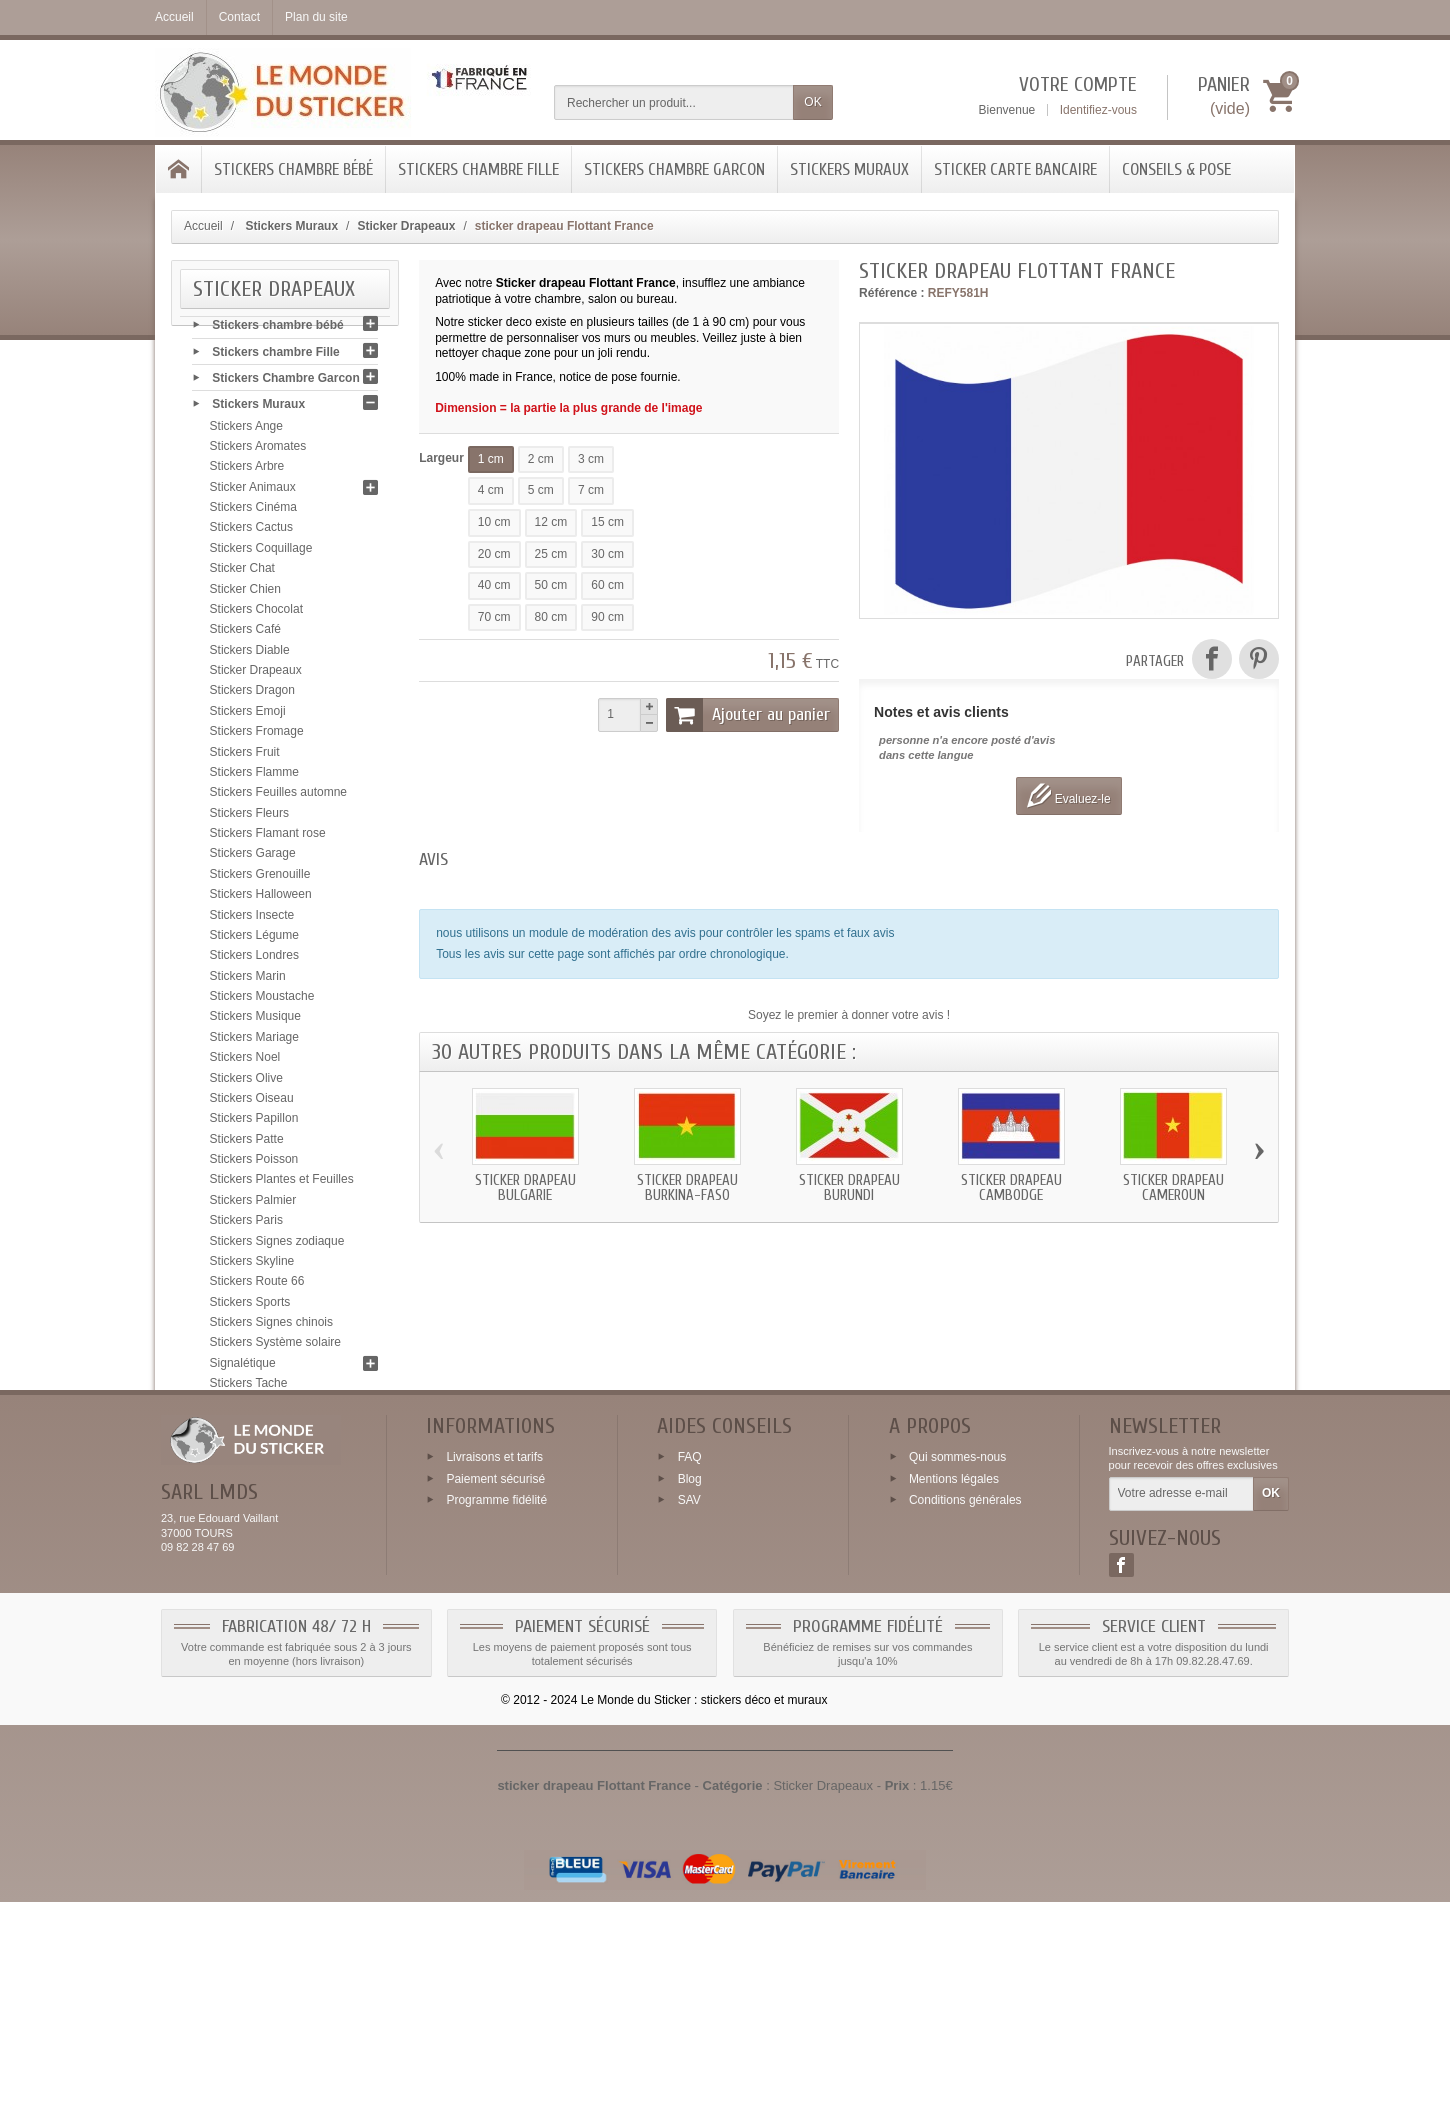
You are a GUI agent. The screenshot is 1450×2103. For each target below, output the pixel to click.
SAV (689, 1701)
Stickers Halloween (261, 899)
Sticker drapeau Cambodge (1011, 1188)
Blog (690, 1679)
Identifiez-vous (1098, 110)
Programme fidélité (496, 1701)
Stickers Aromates (258, 451)
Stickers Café (245, 634)
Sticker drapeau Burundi (849, 1188)
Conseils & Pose (1176, 169)
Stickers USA (245, 1449)
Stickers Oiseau (252, 1103)
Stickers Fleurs (249, 817)
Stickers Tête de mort (267, 1408)
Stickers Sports (250, 1306)
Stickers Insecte (252, 919)
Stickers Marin (248, 980)
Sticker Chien (245, 593)
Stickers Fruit (245, 756)
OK (812, 102)
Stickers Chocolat (256, 614)
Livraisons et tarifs (494, 1657)
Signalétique (243, 1367)
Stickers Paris (246, 1225)
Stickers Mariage (254, 1041)
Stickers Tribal (247, 1429)
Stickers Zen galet (258, 1490)
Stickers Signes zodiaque (277, 1245)
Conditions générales (965, 1701)
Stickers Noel (245, 1062)
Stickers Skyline (252, 1266)
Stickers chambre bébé (293, 169)
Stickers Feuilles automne (278, 797)
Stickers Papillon (254, 1123)
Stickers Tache (249, 1388)
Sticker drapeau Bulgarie (525, 1188)
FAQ (690, 1657)
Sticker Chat (242, 573)
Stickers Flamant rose (268, 838)
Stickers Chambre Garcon (674, 169)
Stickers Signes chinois (271, 1327)
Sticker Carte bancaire (1015, 169)
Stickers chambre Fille (478, 169)
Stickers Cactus (251, 532)
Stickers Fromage (257, 736)
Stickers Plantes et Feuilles (282, 1184)
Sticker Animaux (253, 491)
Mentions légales (954, 1679)
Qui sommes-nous (957, 1657)
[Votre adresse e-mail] (1181, 1695)
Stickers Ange (246, 430)
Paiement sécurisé (495, 1679)
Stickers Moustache (262, 1001)
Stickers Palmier (253, 1204)
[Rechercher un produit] (674, 102)
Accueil (203, 226)
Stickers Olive (246, 1082)
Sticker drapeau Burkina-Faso (687, 1188)
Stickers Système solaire (275, 1347)
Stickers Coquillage (261, 552)
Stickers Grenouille (260, 878)
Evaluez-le (1068, 795)
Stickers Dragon (252, 695)
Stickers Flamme (254, 777)
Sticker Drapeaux (256, 675)
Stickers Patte (247, 1143)
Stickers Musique (255, 1021)
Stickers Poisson (254, 1164)
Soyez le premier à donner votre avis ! (849, 1015)
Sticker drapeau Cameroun (1173, 1188)
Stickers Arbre (247, 471)
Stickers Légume (254, 940)
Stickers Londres (254, 960)
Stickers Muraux (849, 169)
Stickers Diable (250, 654)
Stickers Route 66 (257, 1286)
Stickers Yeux (246, 1469)
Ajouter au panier (748, 715)
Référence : (891, 293)
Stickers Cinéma (253, 512)
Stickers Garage (253, 858)
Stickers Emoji (248, 715)
